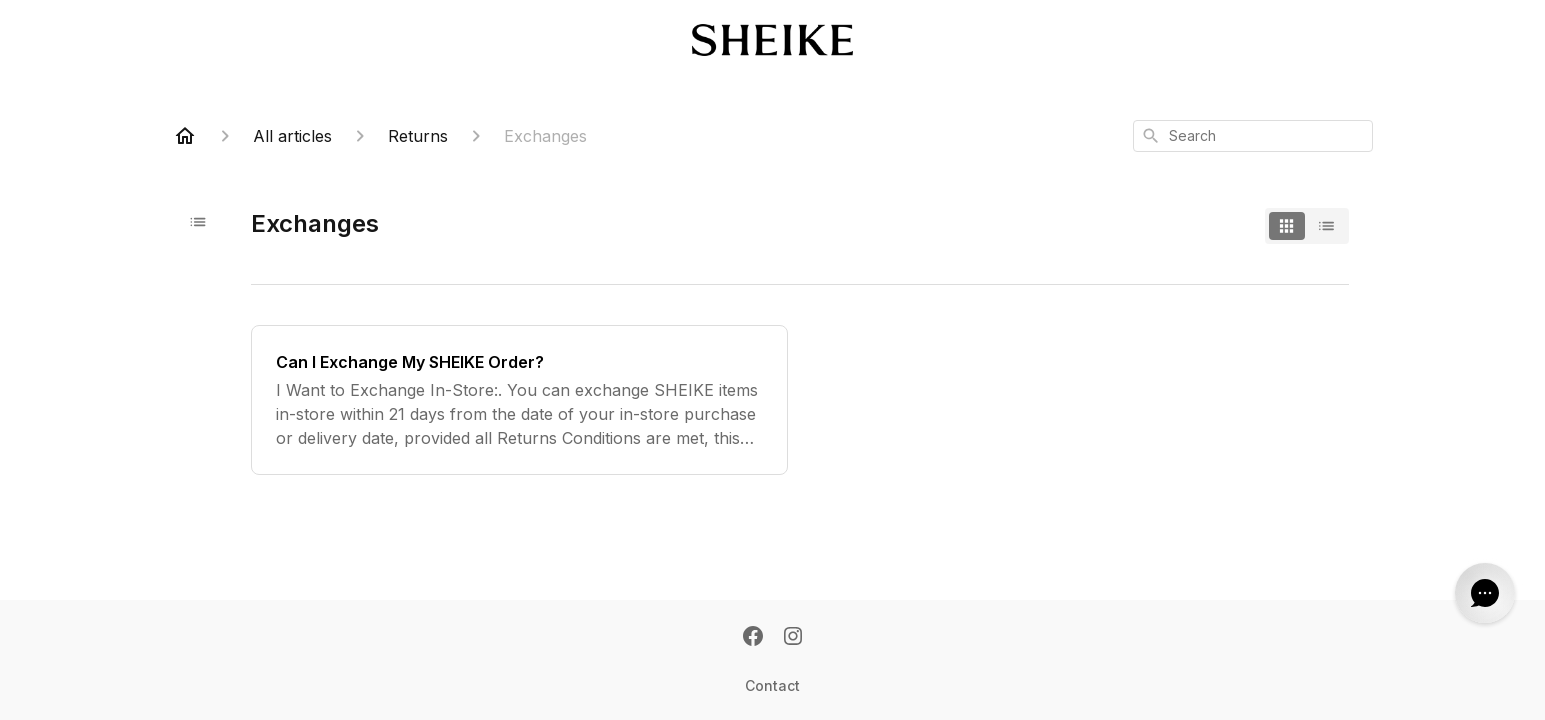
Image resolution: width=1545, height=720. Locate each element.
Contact (772, 685)
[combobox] (1253, 136)
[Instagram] (793, 638)
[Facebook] (753, 638)
